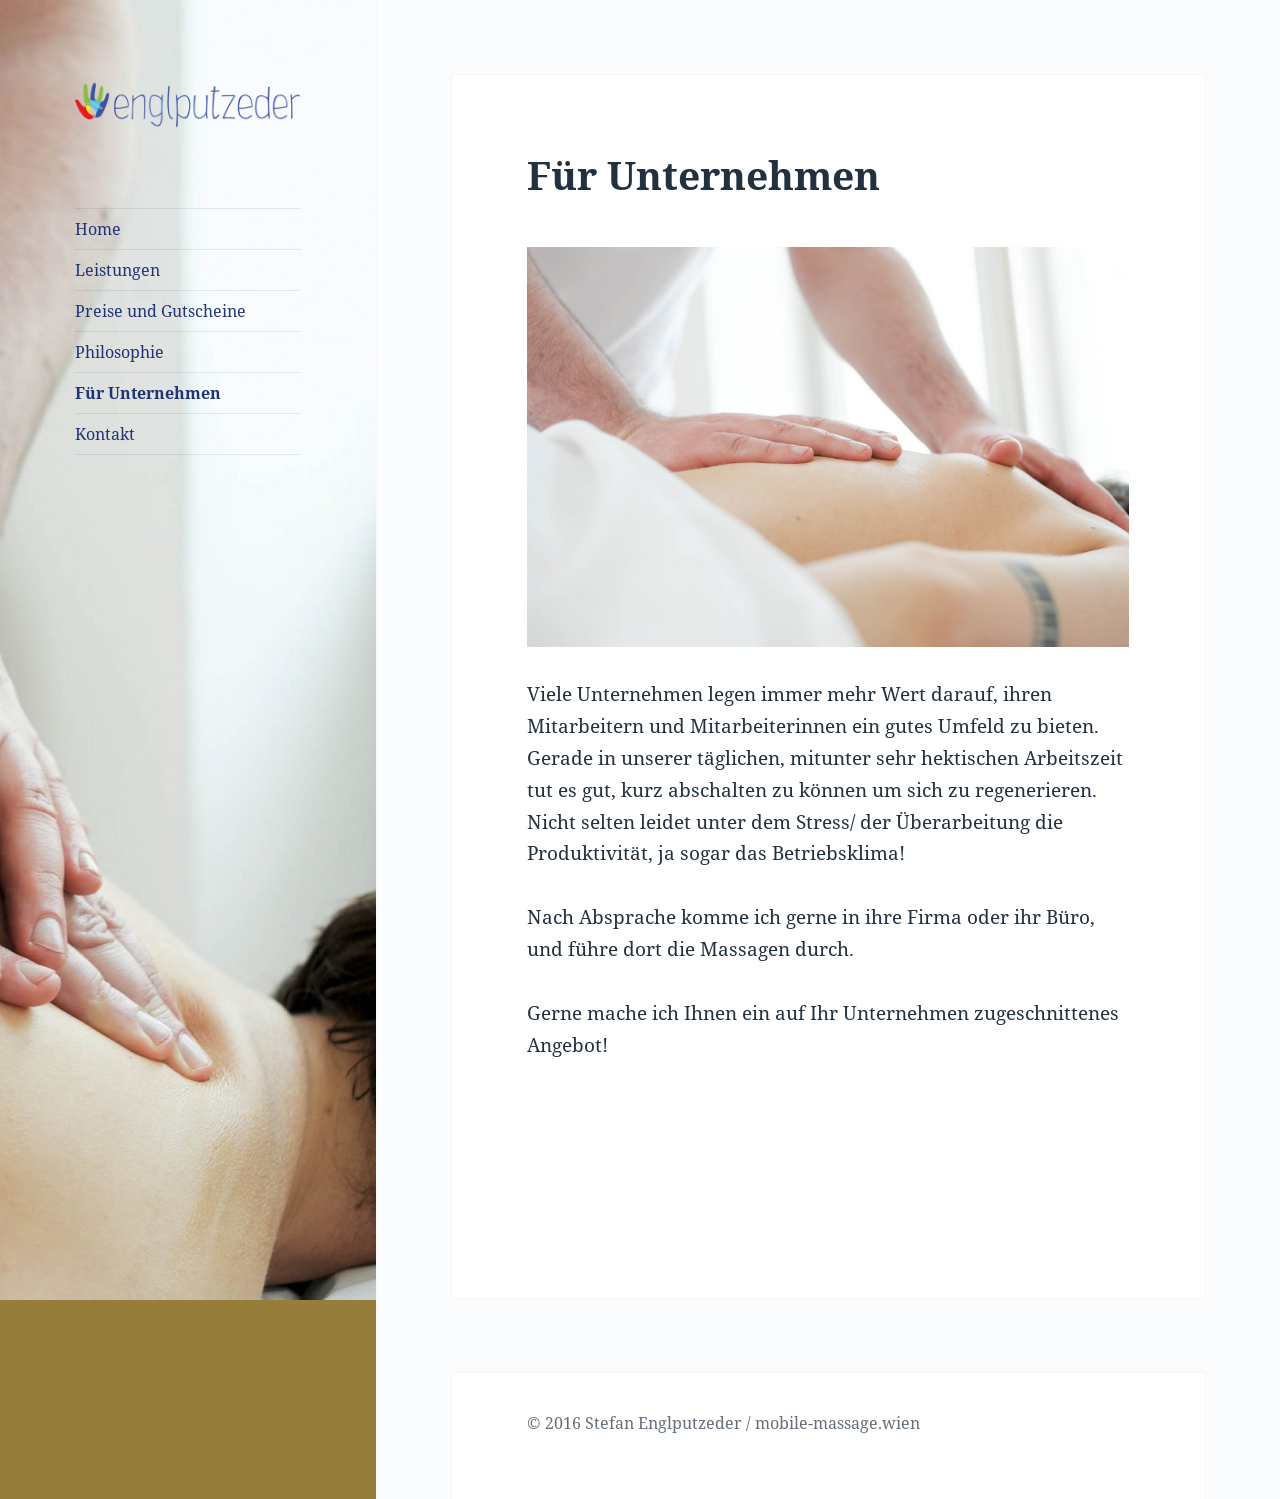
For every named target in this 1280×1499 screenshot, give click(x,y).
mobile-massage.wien (837, 1423)
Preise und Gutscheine (160, 311)
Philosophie (119, 352)
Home (98, 229)
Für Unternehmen (148, 393)
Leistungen (117, 270)
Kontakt (105, 434)
